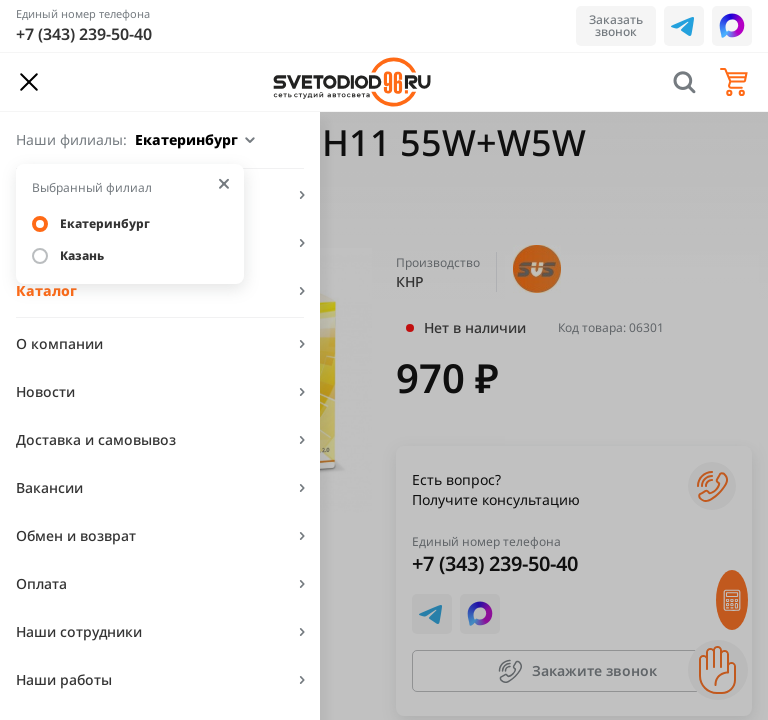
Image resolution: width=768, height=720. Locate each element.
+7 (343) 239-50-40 (84, 34)
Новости (45, 391)
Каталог (46, 290)
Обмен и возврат (76, 535)
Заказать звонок (616, 25)
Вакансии (49, 487)
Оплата (41, 583)
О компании (59, 343)
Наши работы (64, 679)
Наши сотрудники (79, 631)
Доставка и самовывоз (96, 439)
